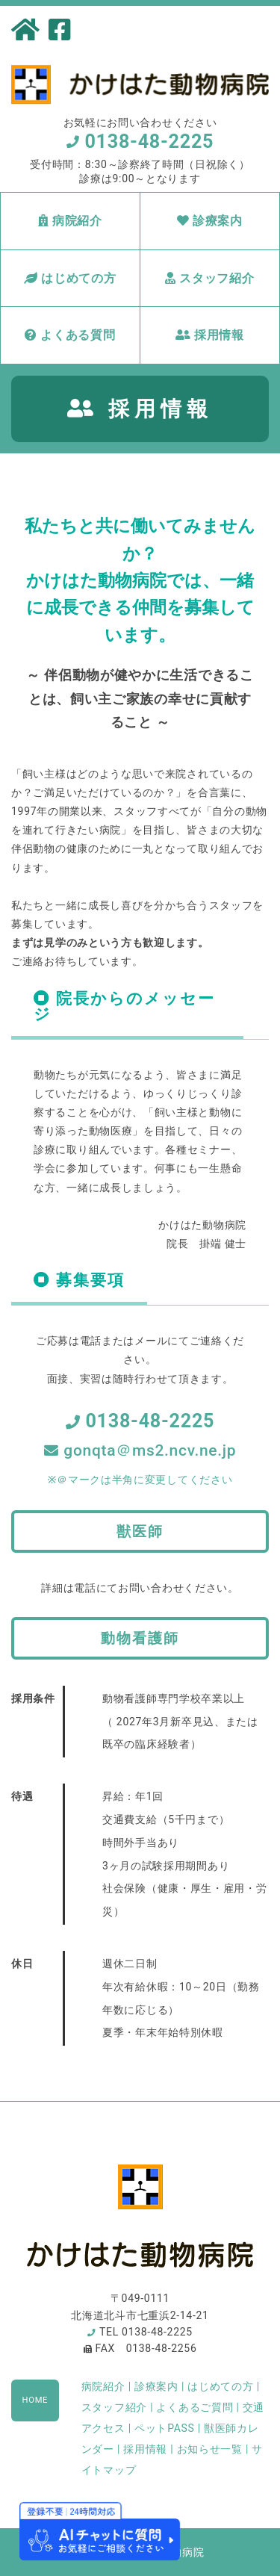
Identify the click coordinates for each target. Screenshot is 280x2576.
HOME (35, 2400)
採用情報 (209, 335)
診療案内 (210, 221)
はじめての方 (70, 278)
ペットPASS (164, 2428)
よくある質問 (70, 335)
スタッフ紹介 (210, 278)
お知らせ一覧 (210, 2449)
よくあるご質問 (194, 2407)
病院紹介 (70, 221)
